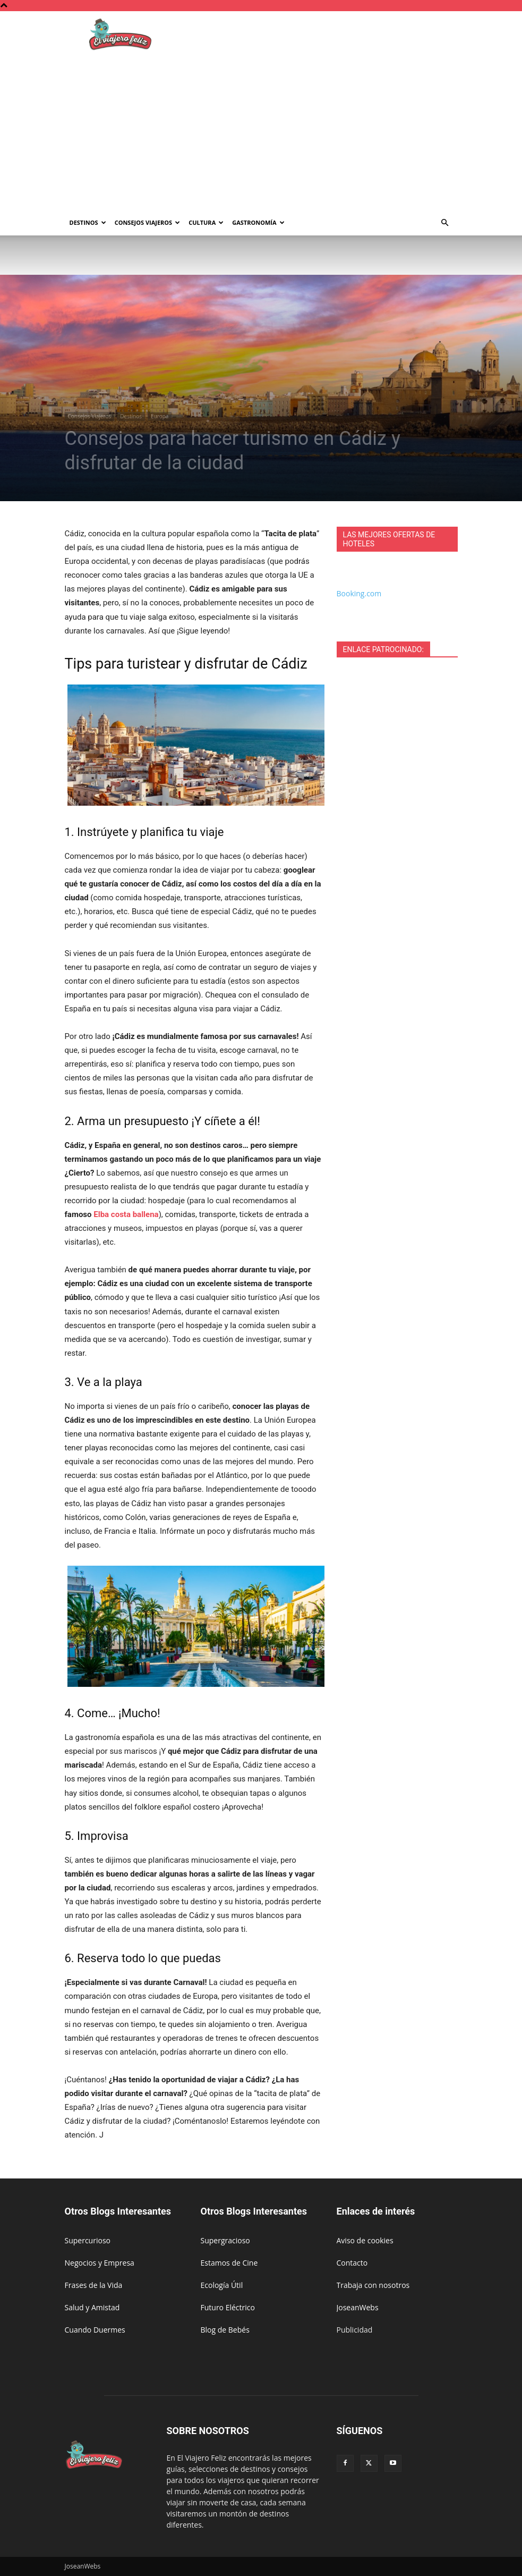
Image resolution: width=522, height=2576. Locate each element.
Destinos (88, 222)
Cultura (206, 222)
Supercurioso (87, 2240)
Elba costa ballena (125, 1214)
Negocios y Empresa (99, 2263)
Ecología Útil (222, 2285)
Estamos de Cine (229, 2263)
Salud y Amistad (92, 2307)
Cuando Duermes (95, 2330)
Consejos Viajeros (148, 222)
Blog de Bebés (225, 2330)
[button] (445, 223)
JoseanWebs (358, 2307)
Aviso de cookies (365, 2240)
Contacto (352, 2263)
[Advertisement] (261, 130)
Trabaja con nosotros (373, 2285)
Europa (159, 416)
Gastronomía (258, 222)
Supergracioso (225, 2240)
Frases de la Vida (94, 2285)
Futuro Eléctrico (228, 2307)
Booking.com (359, 593)
